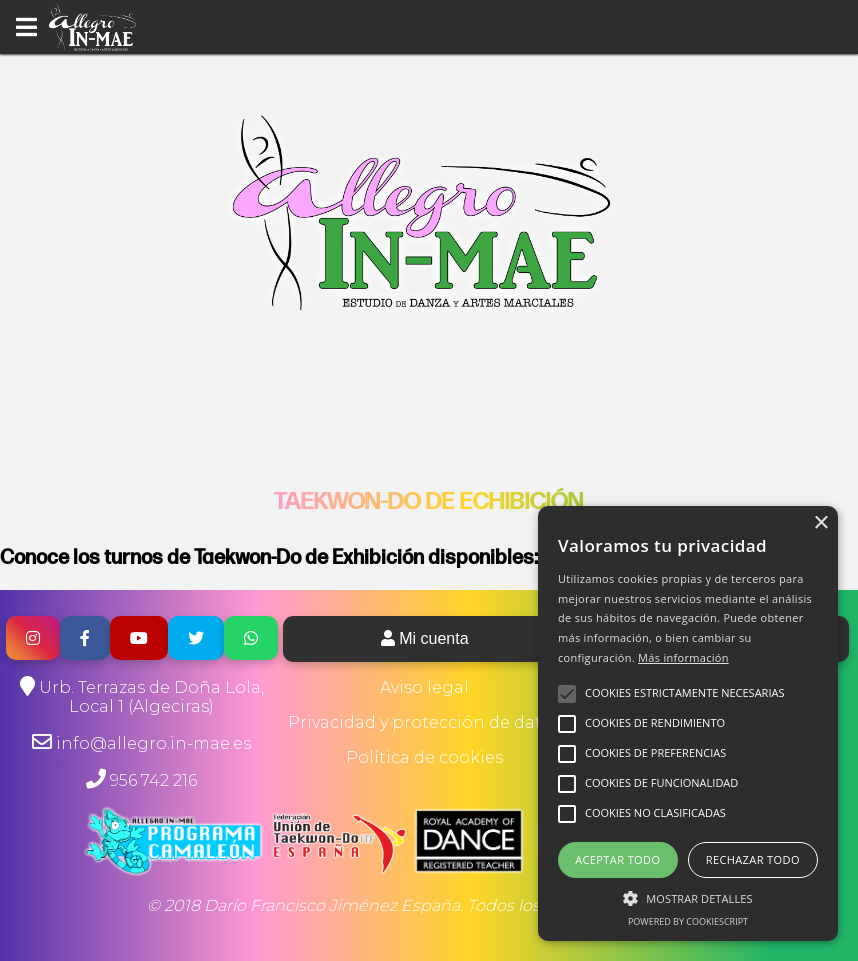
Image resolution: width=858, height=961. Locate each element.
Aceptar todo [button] (617, 859)
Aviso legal (424, 687)
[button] (688, 897)
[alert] (688, 723)
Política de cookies (424, 757)
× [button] (820, 523)
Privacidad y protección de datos (424, 722)
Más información (683, 657)
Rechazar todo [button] (753, 859)
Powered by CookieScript (688, 921)
